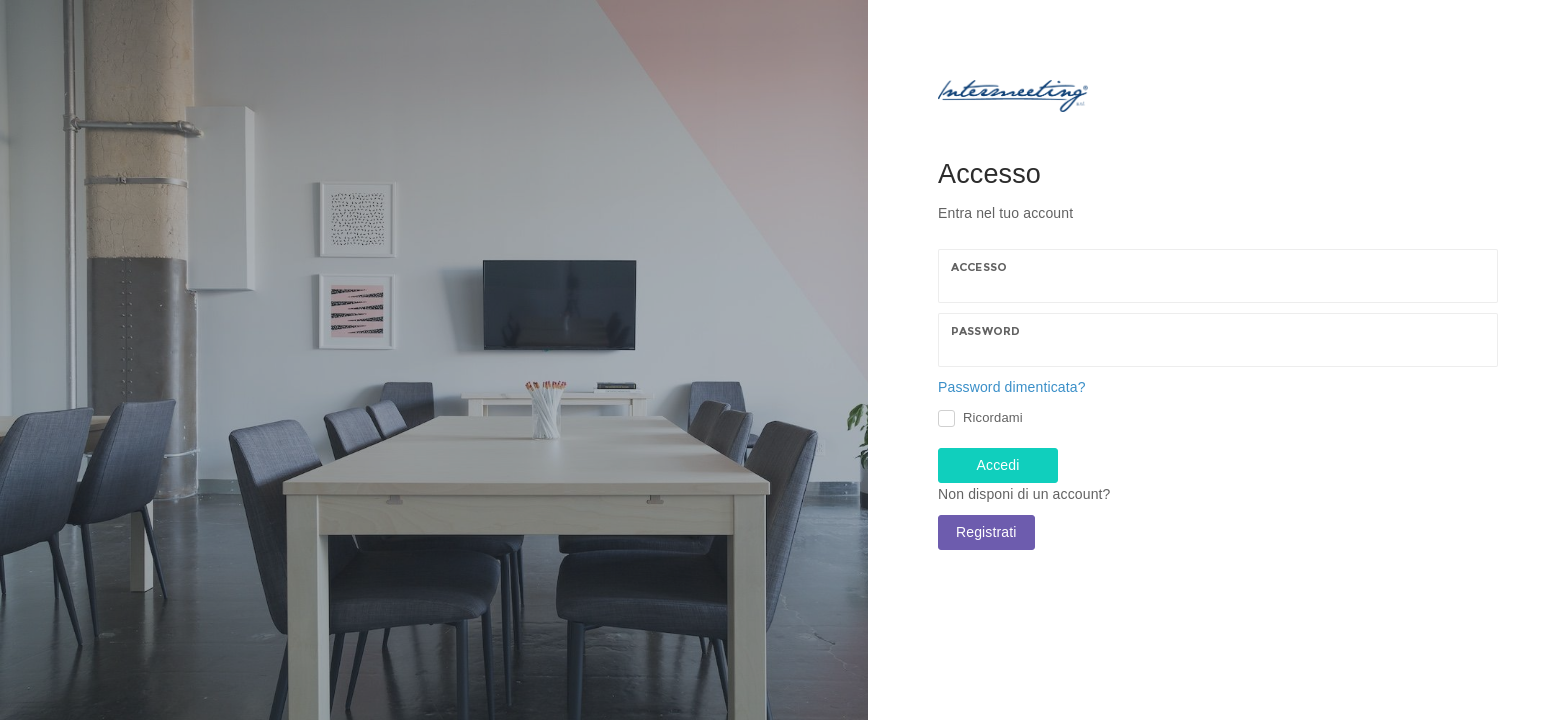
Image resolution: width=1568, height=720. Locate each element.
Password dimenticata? (1012, 387)
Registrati (986, 532)
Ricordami (993, 417)
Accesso (979, 267)
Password (985, 331)
